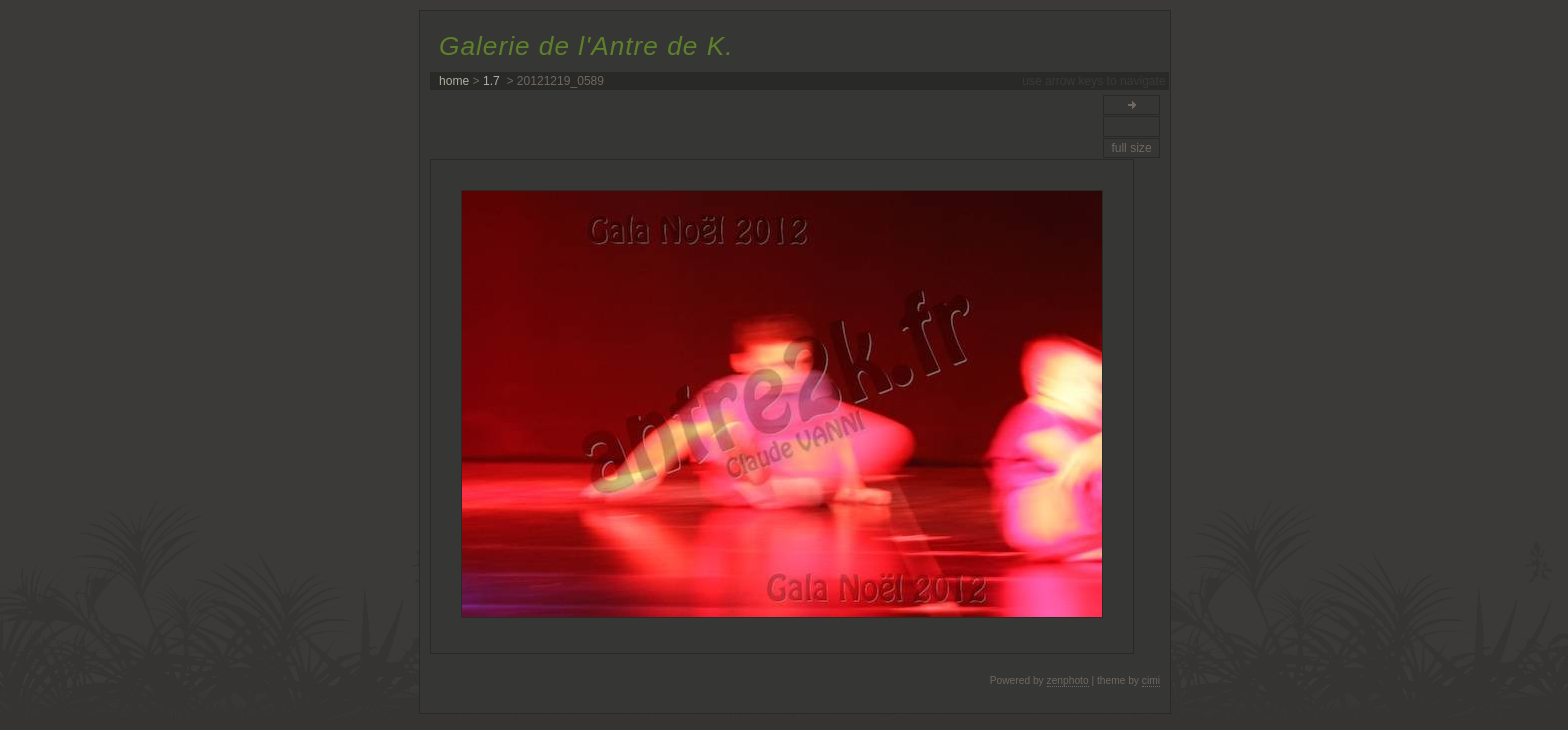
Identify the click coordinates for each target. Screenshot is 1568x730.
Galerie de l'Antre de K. (586, 46)
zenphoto (1068, 680)
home (454, 81)
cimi (1151, 680)
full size (1131, 148)
